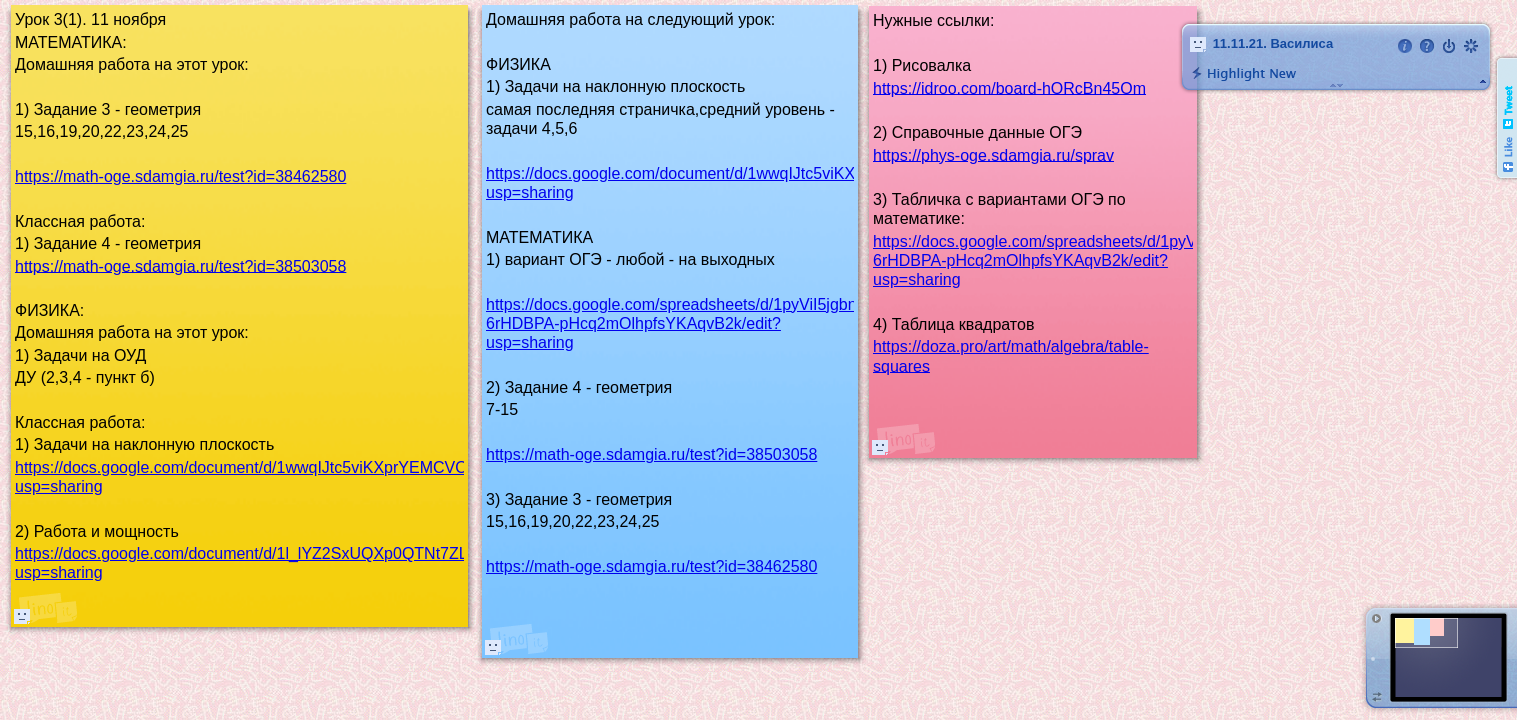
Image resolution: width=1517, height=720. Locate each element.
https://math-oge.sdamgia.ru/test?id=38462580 (651, 566)
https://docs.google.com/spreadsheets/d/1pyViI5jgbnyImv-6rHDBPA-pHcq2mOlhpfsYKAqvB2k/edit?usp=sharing (691, 323)
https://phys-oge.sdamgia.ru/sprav (993, 154)
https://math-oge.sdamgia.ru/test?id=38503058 (651, 454)
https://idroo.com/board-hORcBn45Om (1009, 87)
